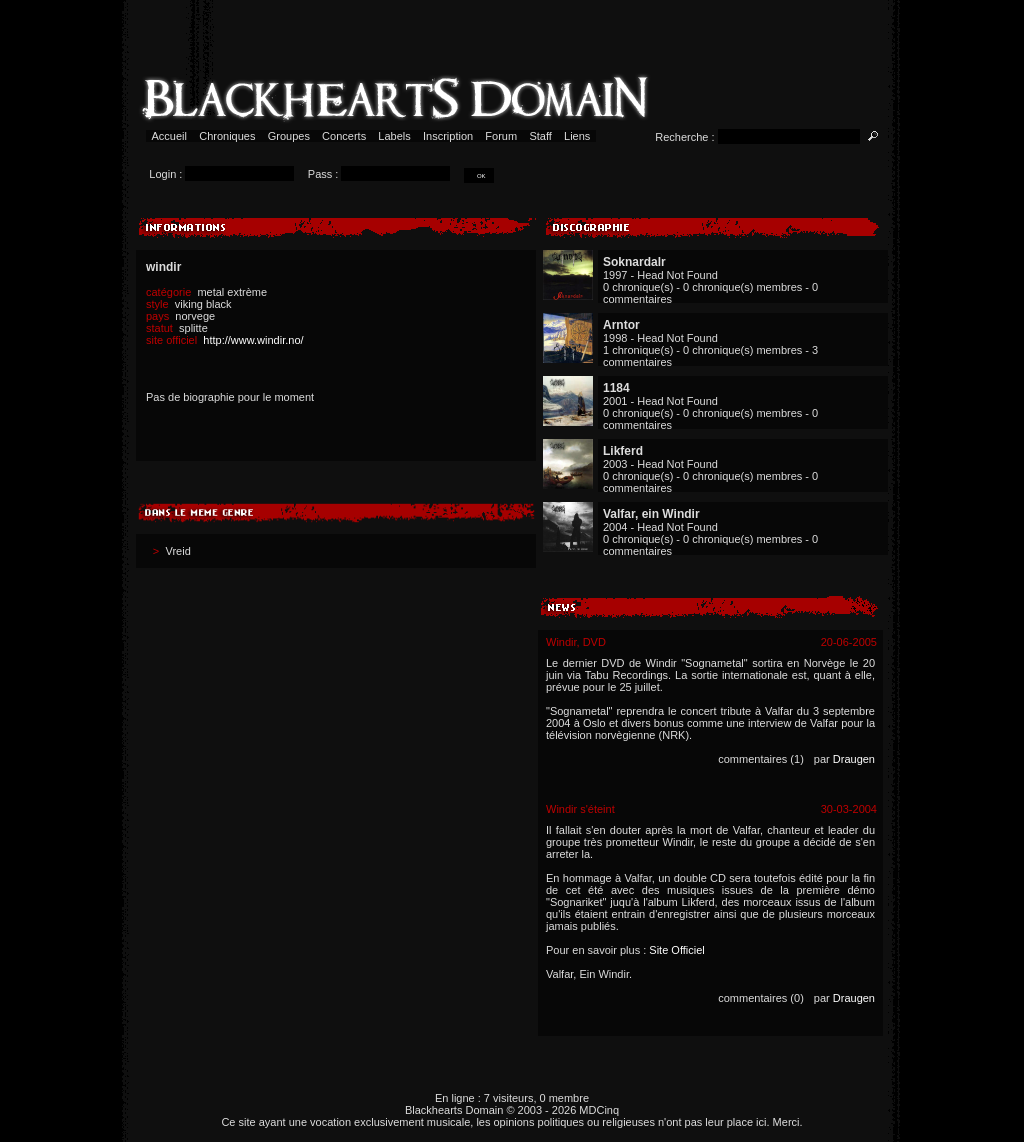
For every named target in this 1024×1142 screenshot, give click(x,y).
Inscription (448, 136)
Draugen (854, 759)
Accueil (169, 136)
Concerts (344, 136)
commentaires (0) (761, 998)
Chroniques (227, 136)
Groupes (289, 136)
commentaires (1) (761, 759)
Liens (577, 136)
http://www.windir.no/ (253, 340)
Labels (394, 136)
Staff (540, 136)
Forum (501, 136)
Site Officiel (676, 950)
